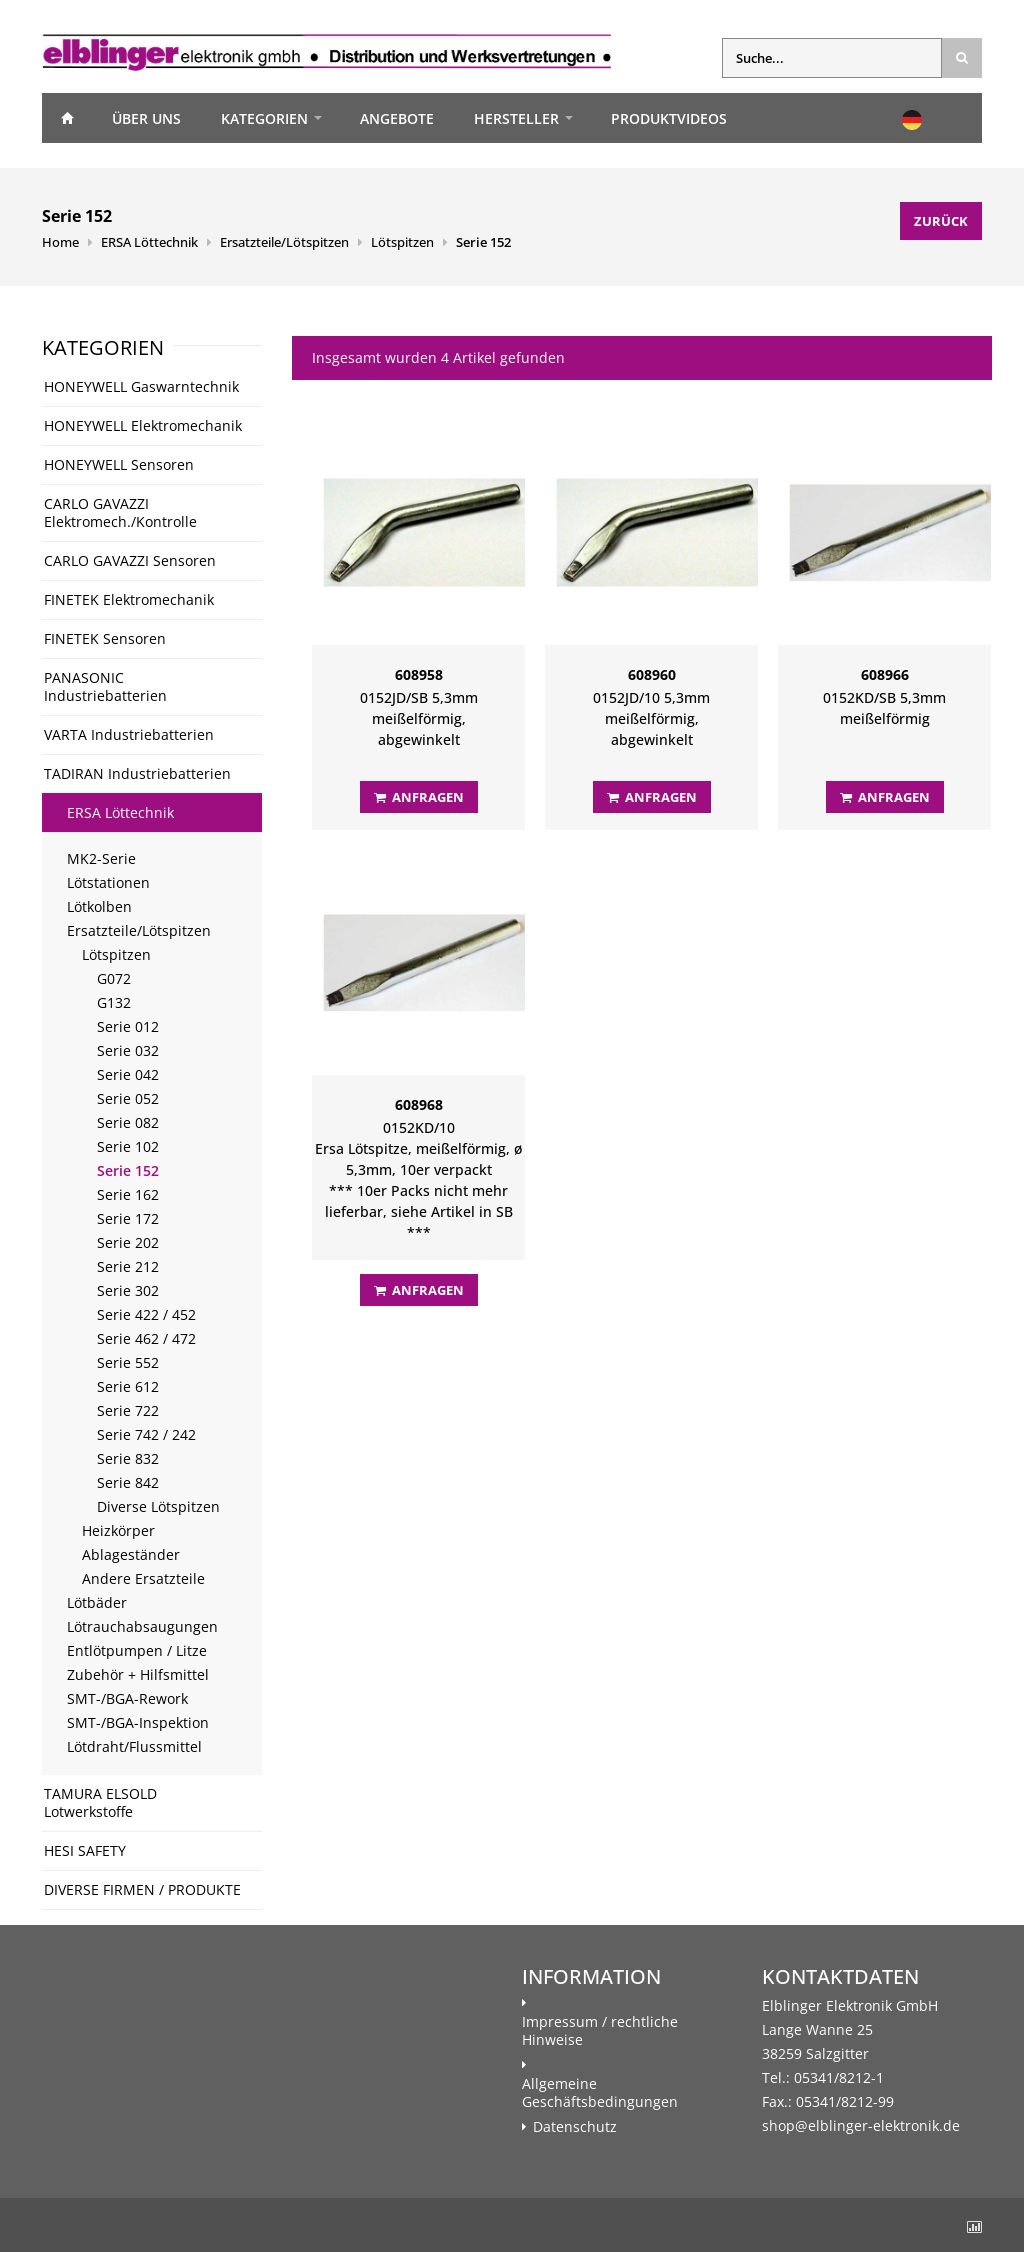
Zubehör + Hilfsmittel (138, 1674)
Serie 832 (128, 1458)
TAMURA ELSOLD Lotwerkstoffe (100, 1802)
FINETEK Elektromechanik (129, 599)
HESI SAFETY (85, 1850)
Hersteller (516, 118)
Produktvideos (669, 118)
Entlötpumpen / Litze (137, 1650)
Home (67, 118)
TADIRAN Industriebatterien (137, 773)
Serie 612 (128, 1386)
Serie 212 (128, 1266)
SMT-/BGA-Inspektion (138, 1722)
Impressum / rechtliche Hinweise (600, 2031)
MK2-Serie (101, 858)
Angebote (397, 118)
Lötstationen (108, 882)
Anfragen (419, 797)
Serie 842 (128, 1482)
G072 (114, 978)
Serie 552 (128, 1362)
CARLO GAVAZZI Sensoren (130, 560)
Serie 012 (128, 1026)
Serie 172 (128, 1218)
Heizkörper (118, 1530)
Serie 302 (128, 1290)
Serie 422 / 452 (146, 1314)
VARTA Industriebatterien (129, 734)
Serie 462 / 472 (146, 1338)
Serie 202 (128, 1242)
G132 (114, 1002)
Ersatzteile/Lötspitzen (284, 242)
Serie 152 (483, 242)
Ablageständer (131, 1554)
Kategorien (264, 118)
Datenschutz (575, 2127)
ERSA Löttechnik (149, 242)
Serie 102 (128, 1146)
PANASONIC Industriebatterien (105, 686)
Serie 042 (128, 1074)
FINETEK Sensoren (105, 638)
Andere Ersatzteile (143, 1578)
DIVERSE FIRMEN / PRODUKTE (142, 1889)
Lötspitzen (402, 242)
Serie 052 (128, 1098)
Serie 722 (128, 1410)
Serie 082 (128, 1122)
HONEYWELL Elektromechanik (143, 425)
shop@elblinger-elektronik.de (861, 2125)
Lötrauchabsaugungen (142, 1626)
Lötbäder (97, 1602)
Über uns (146, 118)
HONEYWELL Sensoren (119, 464)
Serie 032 (128, 1050)
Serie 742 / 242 (146, 1434)
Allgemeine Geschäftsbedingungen (600, 2093)
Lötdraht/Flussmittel (134, 1746)
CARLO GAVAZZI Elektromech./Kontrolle (120, 512)
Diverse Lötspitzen (158, 1506)
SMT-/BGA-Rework (127, 1698)
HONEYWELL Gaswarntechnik (141, 386)
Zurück (941, 221)
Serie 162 (128, 1194)
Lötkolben (99, 906)
